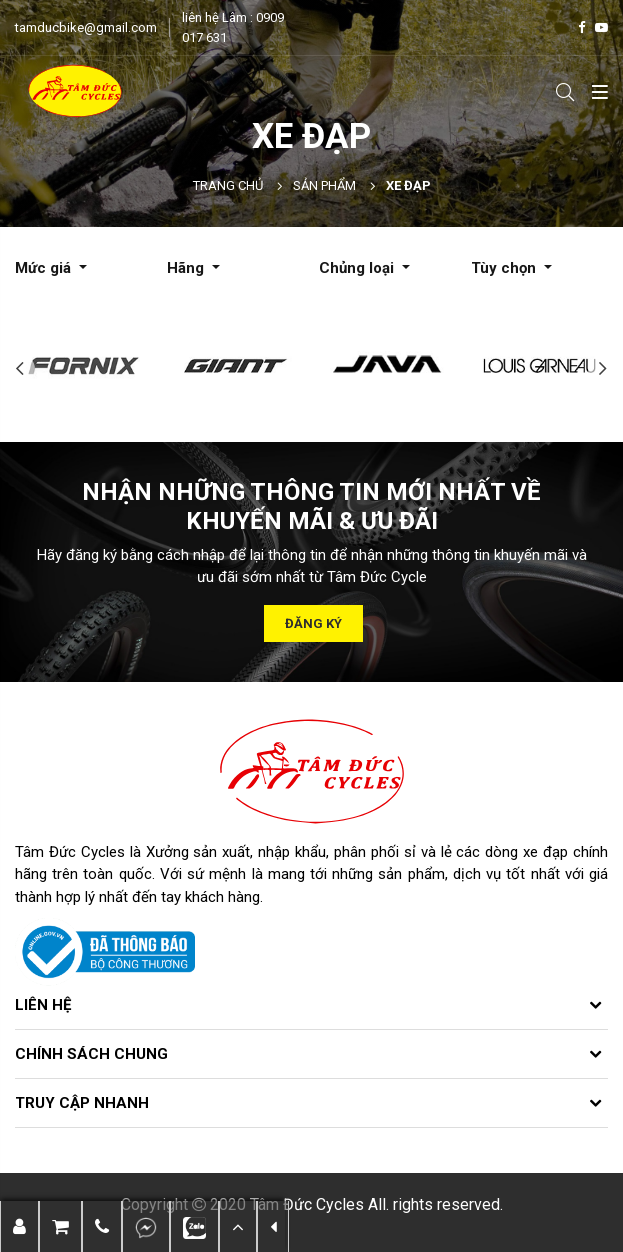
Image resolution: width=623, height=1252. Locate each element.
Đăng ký (313, 623)
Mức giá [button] (45, 268)
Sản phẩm (324, 185)
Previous (20, 369)
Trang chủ (228, 185)
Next (603, 369)
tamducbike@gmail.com (86, 27)
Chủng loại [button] (358, 268)
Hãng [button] (187, 268)
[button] (102, 1226)
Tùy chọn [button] (505, 268)
